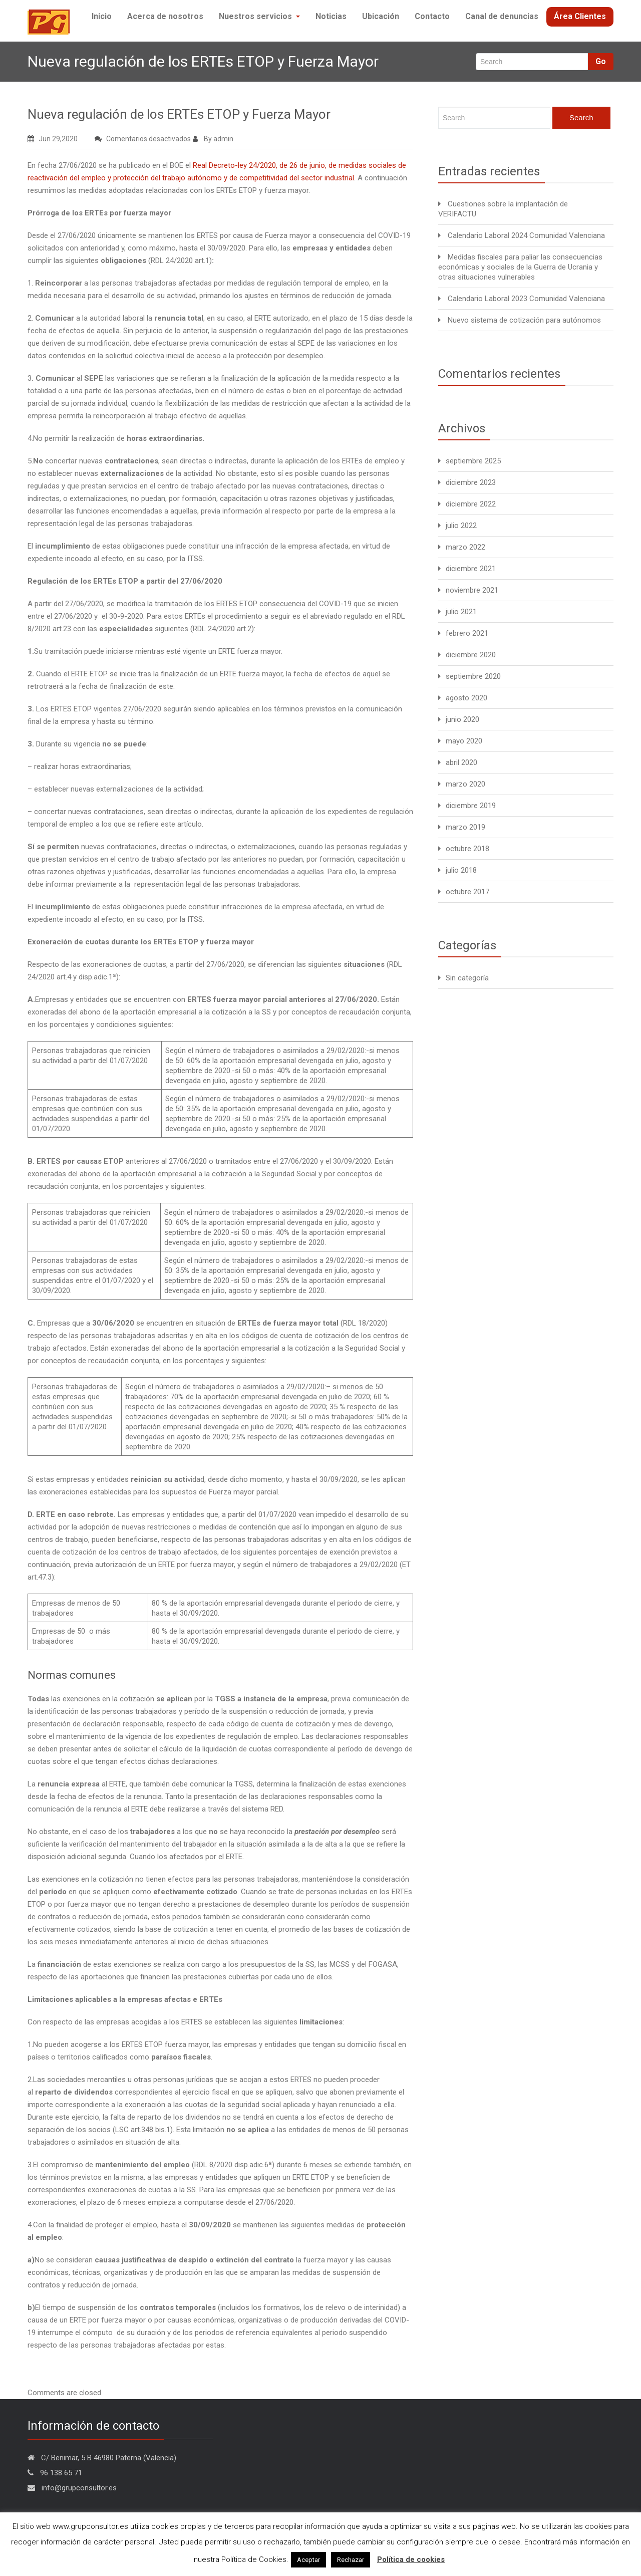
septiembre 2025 (473, 485)
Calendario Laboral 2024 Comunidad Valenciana (526, 260)
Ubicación (379, 47)
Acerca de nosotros (162, 47)
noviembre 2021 (472, 615)
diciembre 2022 (471, 529)
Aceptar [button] (308, 2559)
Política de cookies (411, 2559)
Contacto (432, 47)
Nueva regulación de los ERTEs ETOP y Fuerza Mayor (179, 139)
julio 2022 (461, 550)
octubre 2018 (467, 873)
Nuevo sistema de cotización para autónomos (524, 345)
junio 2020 (462, 744)
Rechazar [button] (350, 2559)
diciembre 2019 (471, 830)
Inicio (97, 47)
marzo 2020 (465, 809)
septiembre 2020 (473, 701)
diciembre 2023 (471, 507)
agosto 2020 (466, 722)
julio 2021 (461, 636)
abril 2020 (461, 787)
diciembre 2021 (471, 593)
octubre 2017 (467, 916)
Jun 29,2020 (53, 164)
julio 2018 (461, 895)
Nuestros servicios (254, 47)
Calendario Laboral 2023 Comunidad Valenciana (526, 323)
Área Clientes (579, 47)
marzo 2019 (465, 852)
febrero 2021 (467, 658)
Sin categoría (467, 1002)
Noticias (327, 47)
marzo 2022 (465, 572)
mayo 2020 (464, 765)
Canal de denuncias (502, 47)
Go (600, 86)
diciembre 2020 (471, 679)
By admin (213, 164)
